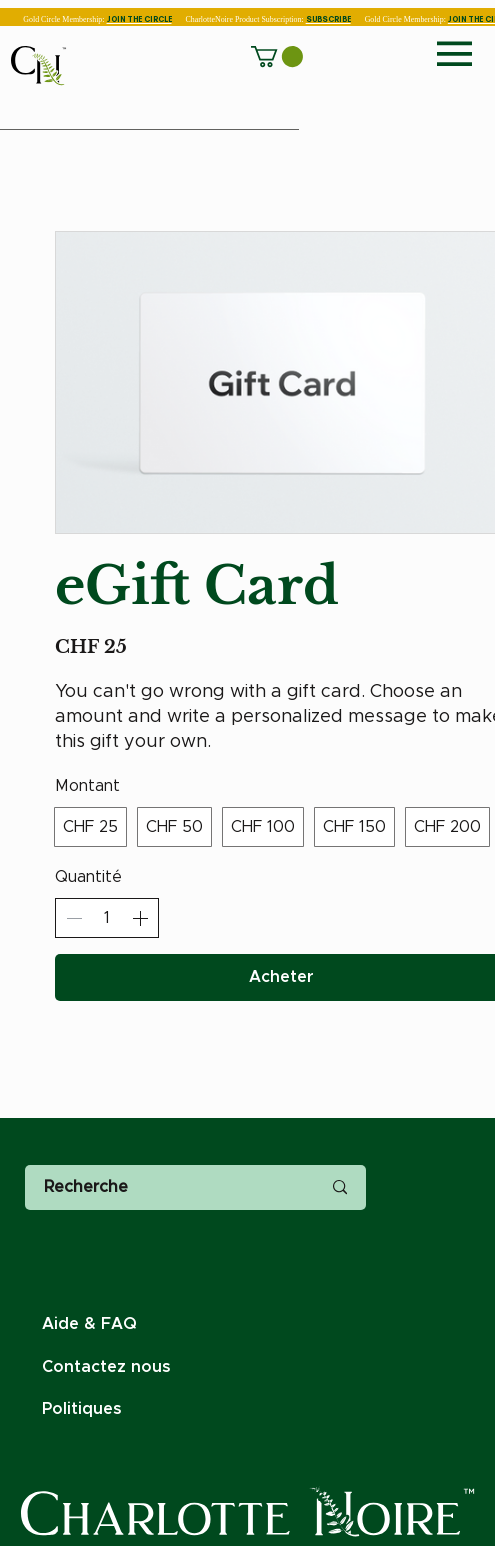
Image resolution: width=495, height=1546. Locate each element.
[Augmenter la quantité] (140, 918)
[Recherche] (167, 1188)
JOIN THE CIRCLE (139, 19)
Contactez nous (106, 1367)
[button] (277, 56)
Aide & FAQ (89, 1324)
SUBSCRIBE (328, 19)
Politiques (82, 1409)
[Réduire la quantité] (74, 918)
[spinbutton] (107, 918)
